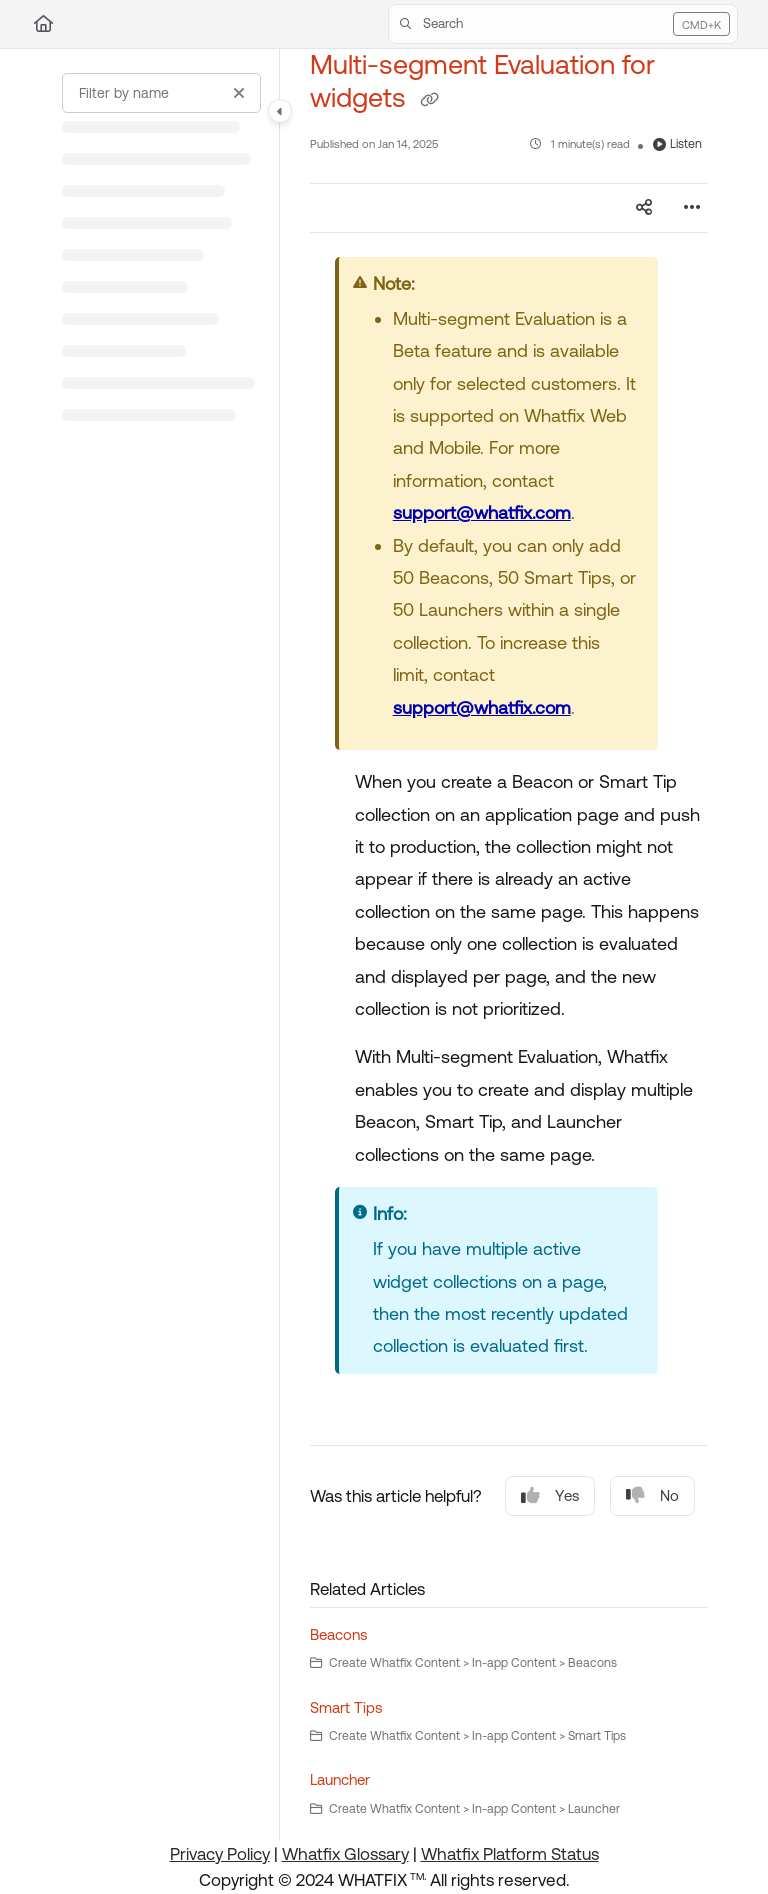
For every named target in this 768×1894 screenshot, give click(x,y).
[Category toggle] (280, 111)
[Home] (43, 24)
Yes (550, 1495)
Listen (677, 144)
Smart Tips (346, 1707)
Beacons (338, 1634)
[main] (509, 945)
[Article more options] (692, 208)
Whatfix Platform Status (510, 1854)
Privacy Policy (220, 1854)
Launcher (340, 1779)
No (652, 1495)
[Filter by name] (161, 93)
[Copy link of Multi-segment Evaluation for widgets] (429, 100)
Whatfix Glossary (345, 1854)
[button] (563, 24)
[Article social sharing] (644, 208)
